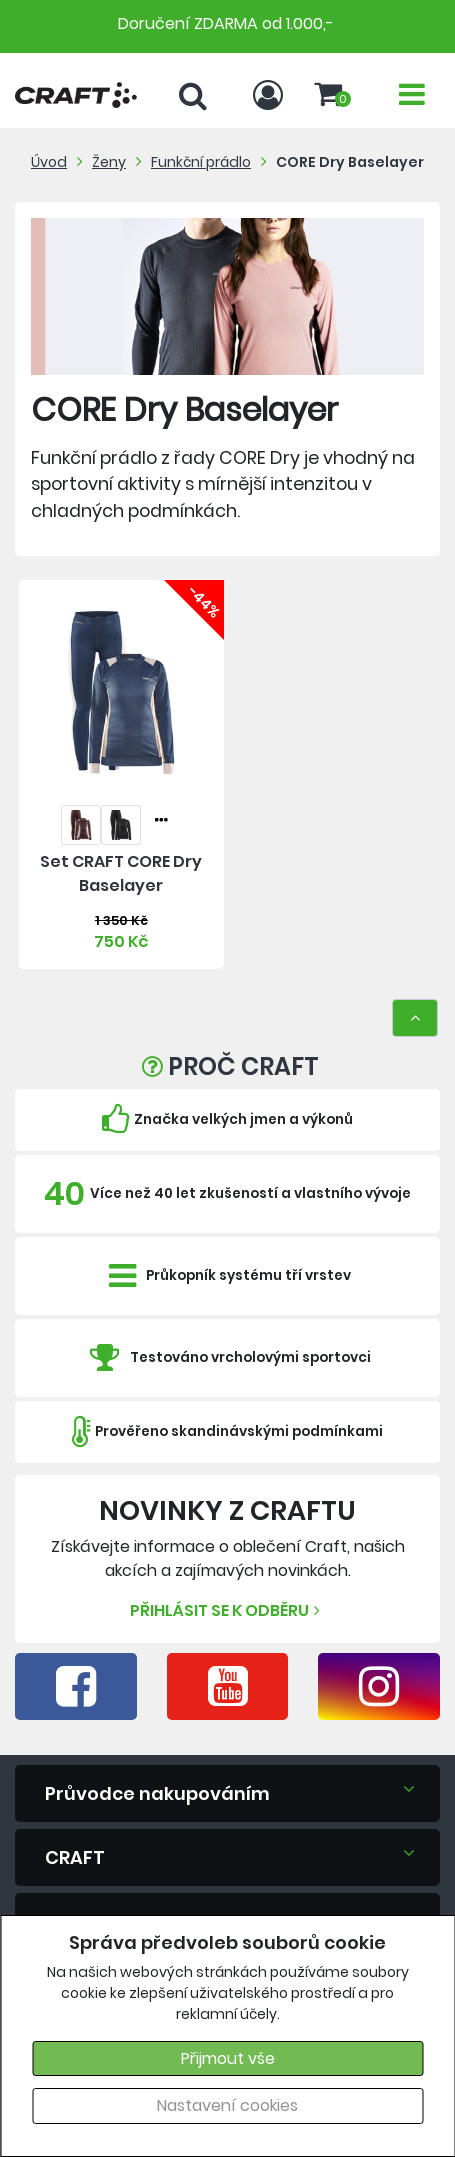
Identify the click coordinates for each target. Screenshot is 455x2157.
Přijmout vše (228, 2058)
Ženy (109, 162)
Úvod (49, 162)
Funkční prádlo (201, 162)
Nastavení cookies (227, 2105)
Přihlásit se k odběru (227, 1610)
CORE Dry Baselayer (350, 162)
